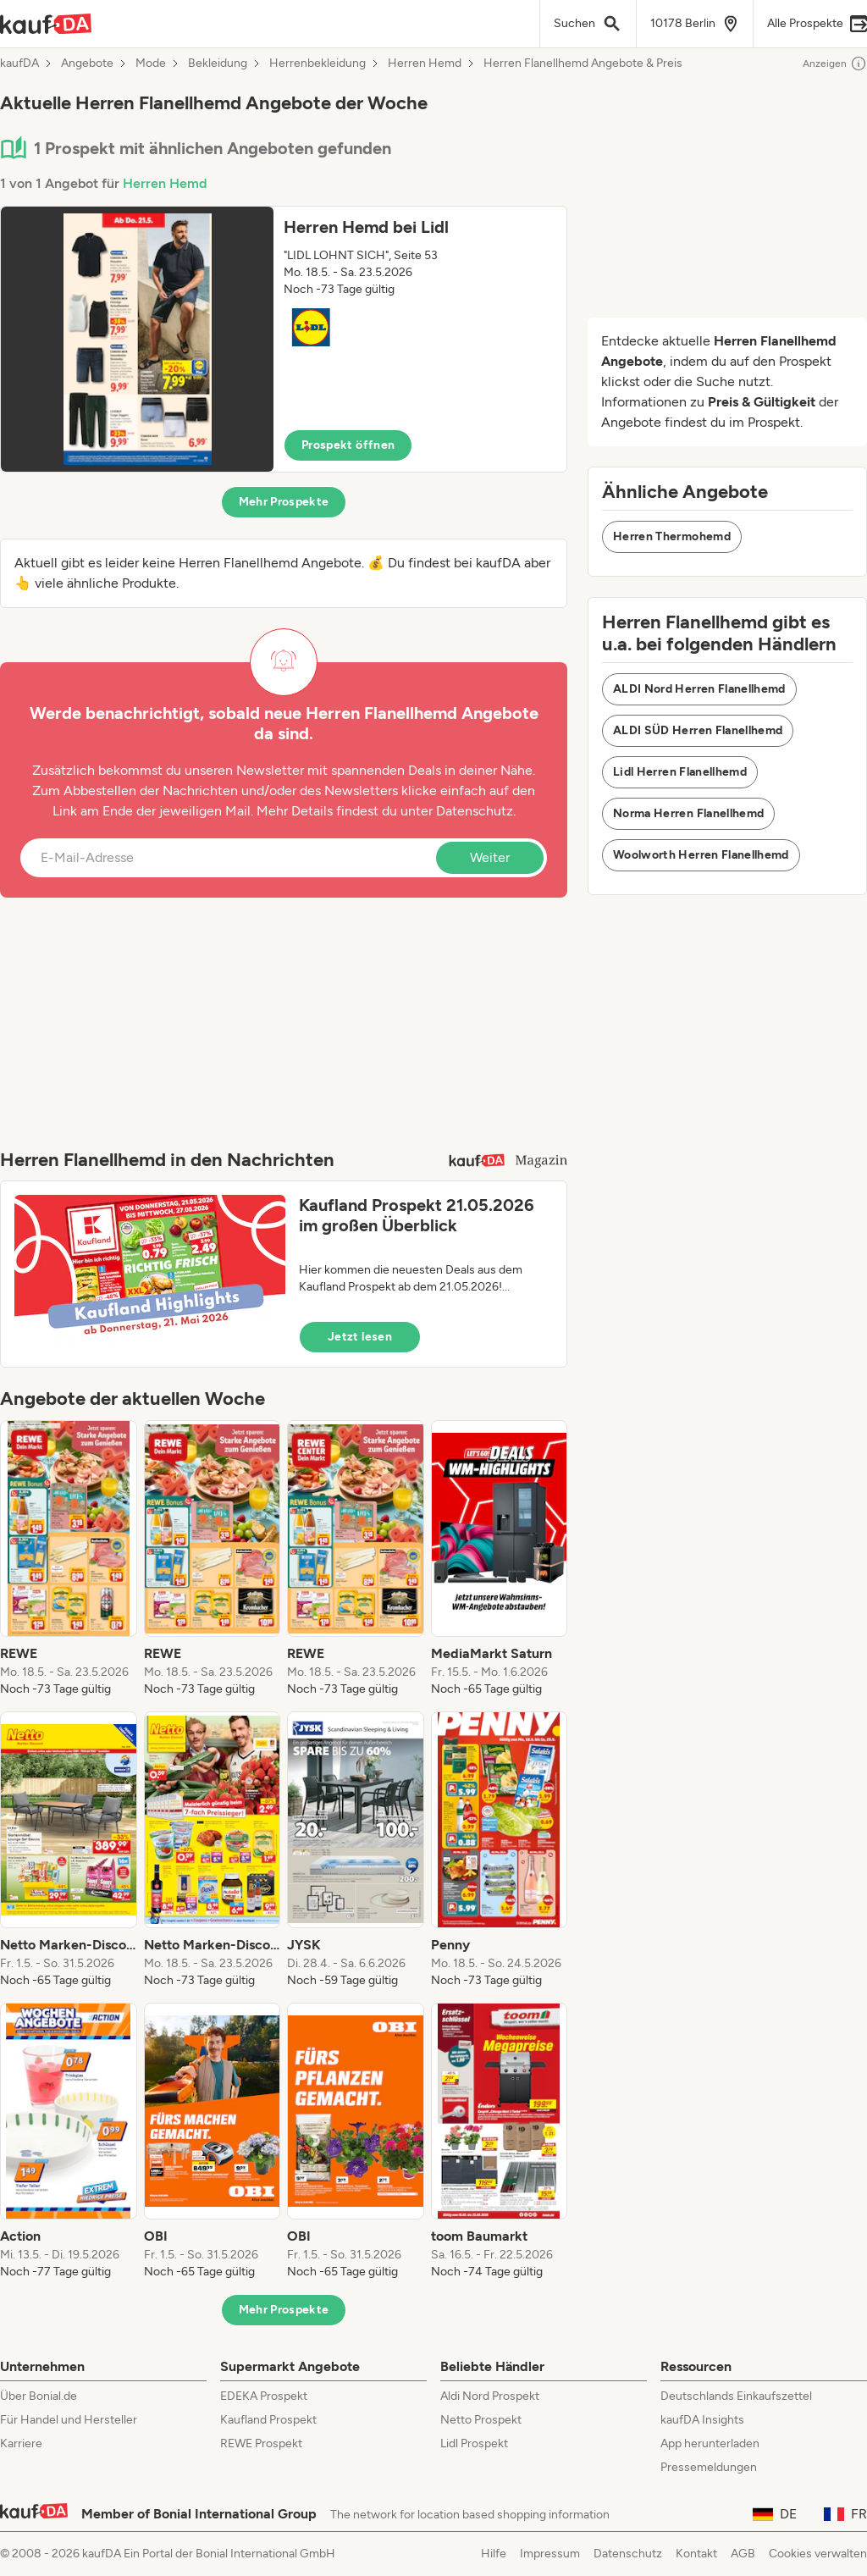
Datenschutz (474, 811)
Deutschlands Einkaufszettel (736, 2396)
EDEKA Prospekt (263, 2396)
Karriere (21, 2443)
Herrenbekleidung (317, 63)
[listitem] (68, 1559)
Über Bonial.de (38, 2396)
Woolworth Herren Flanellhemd (701, 855)
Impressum (550, 2553)
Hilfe (493, 2553)
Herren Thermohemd (672, 536)
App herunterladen (709, 2443)
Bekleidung (217, 63)
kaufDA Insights (702, 2420)
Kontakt (696, 2553)
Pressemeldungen (708, 2467)
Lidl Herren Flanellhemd (680, 772)
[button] (283, 339)
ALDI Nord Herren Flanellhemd (699, 689)
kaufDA (19, 63)
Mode (150, 63)
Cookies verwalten (818, 2553)
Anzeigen (835, 63)
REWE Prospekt (261, 2443)
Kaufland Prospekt (268, 2420)
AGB (743, 2553)
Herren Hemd (424, 63)
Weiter (490, 857)
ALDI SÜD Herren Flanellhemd (697, 730)
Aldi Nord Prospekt (489, 2396)
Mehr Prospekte (284, 502)
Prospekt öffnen (348, 445)
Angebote (87, 63)
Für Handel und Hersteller (68, 2420)
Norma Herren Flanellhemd (688, 813)
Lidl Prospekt (474, 2443)
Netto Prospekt (481, 2420)
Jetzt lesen (360, 1336)
